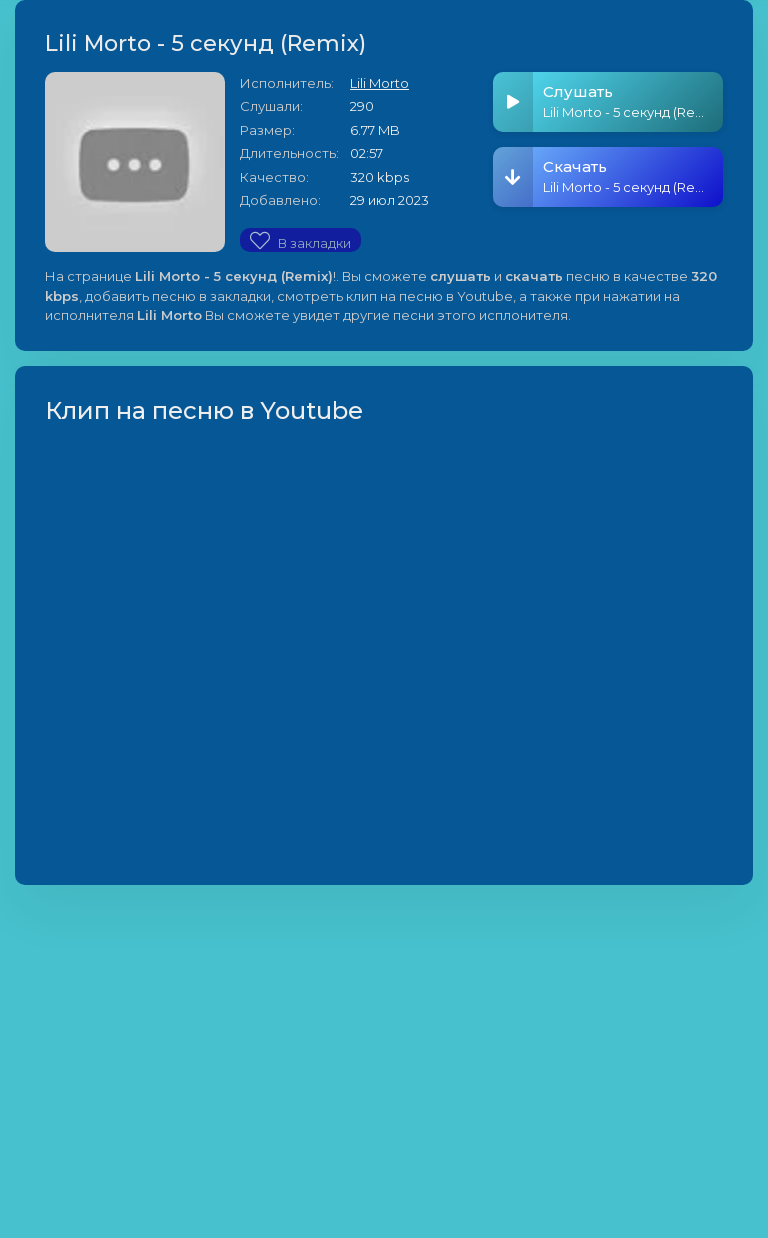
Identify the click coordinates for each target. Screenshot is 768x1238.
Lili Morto (379, 83)
